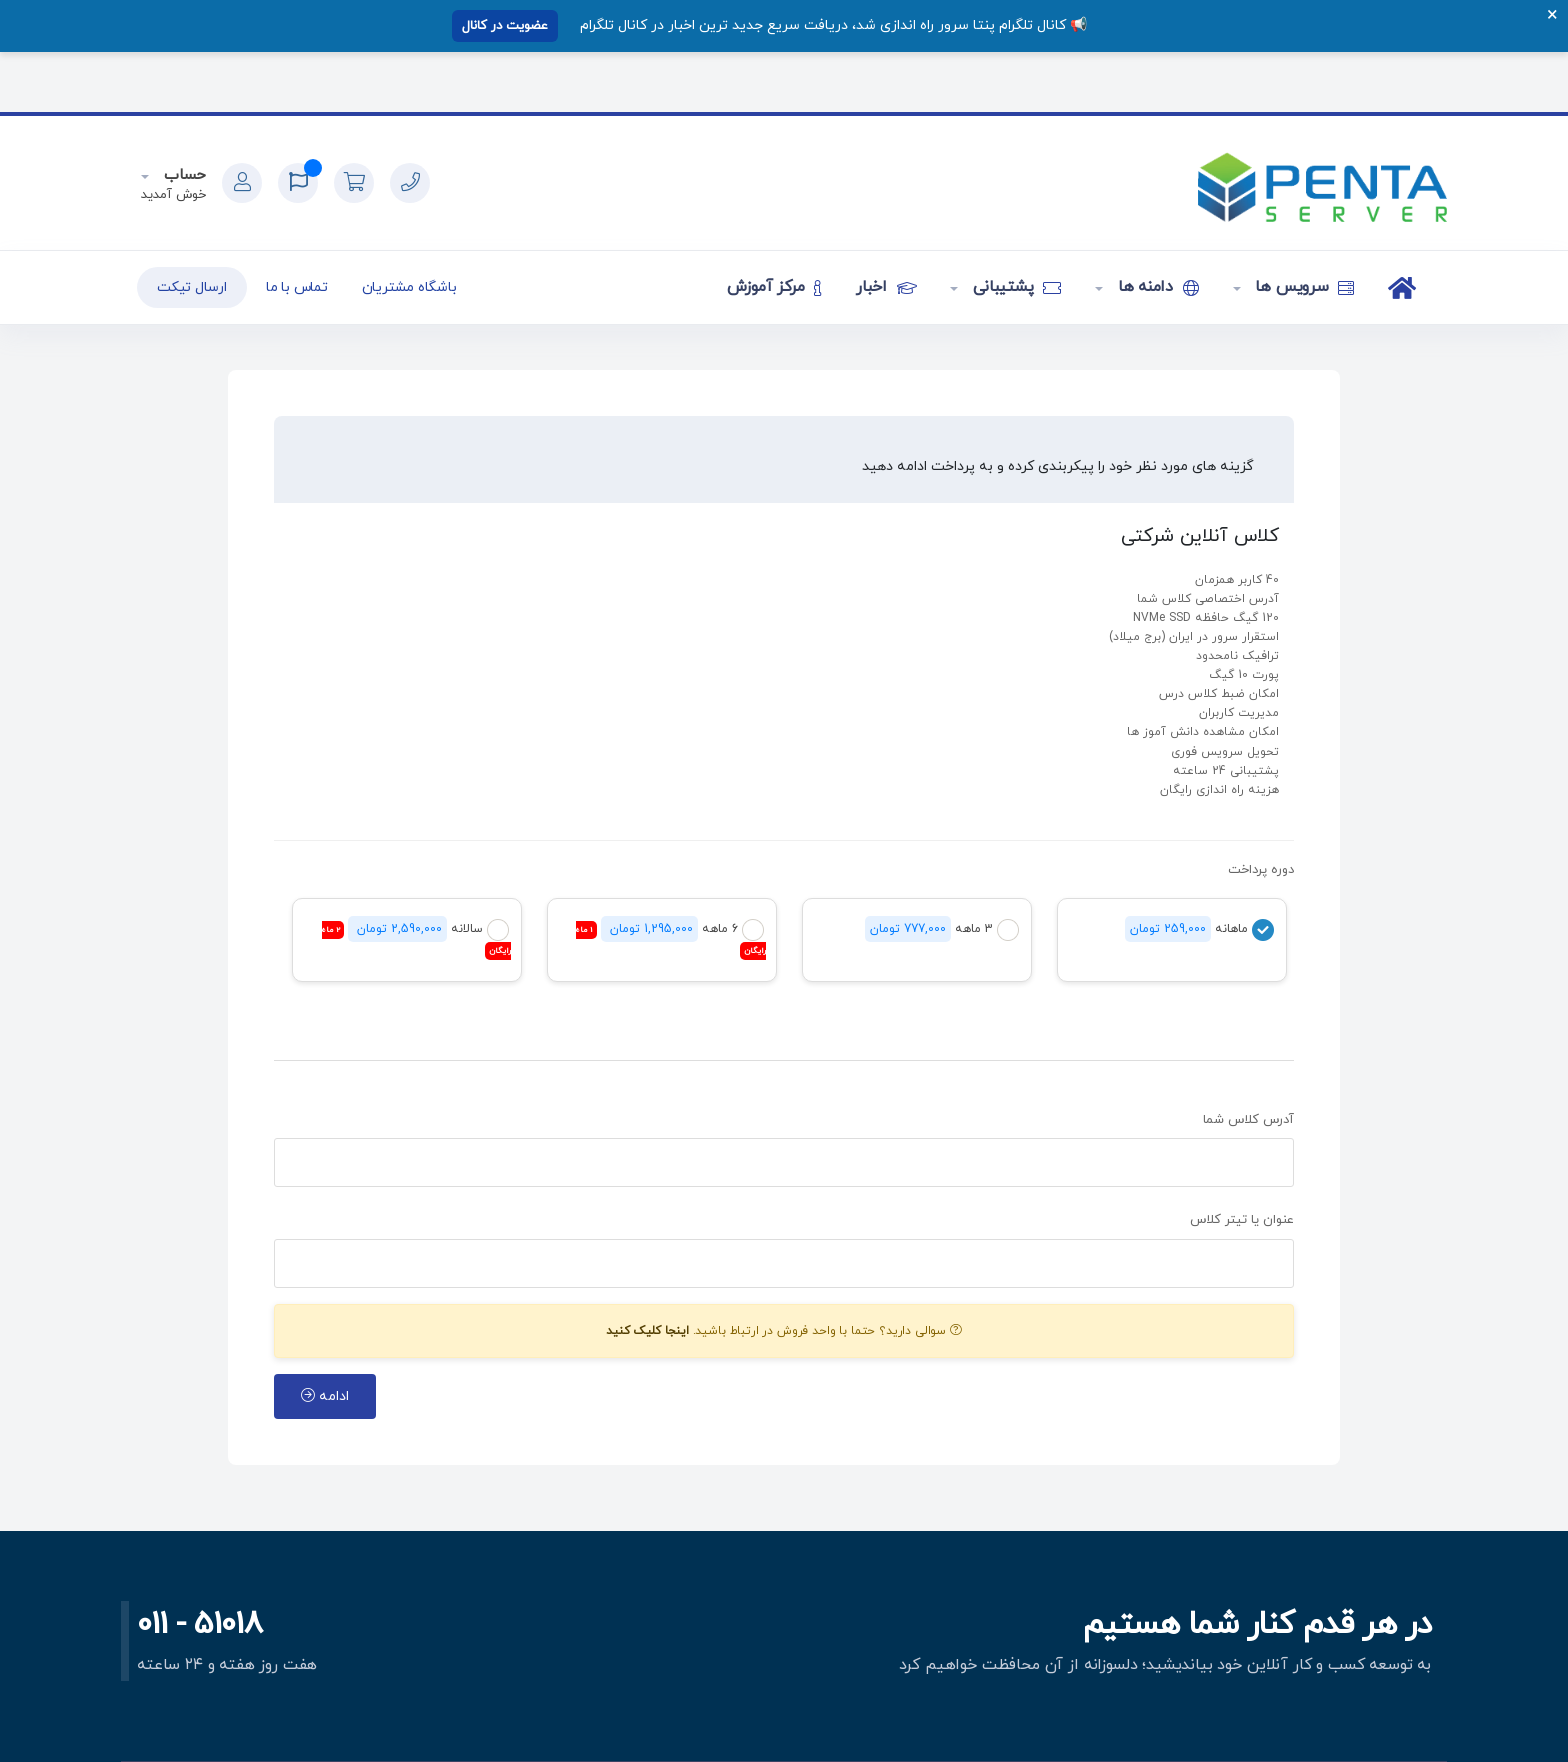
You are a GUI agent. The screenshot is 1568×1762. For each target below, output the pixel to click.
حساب (182, 175)
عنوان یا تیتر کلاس (1242, 1220)
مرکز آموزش (774, 287)
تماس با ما (297, 287)
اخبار (886, 287)
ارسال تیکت (192, 287)
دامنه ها (1156, 287)
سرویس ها (1303, 287)
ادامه (325, 1396)
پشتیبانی (1014, 287)
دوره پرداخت (1261, 870)
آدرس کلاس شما (1248, 1120)
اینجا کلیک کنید (647, 1331)
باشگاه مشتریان (409, 287)
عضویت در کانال (505, 26)
